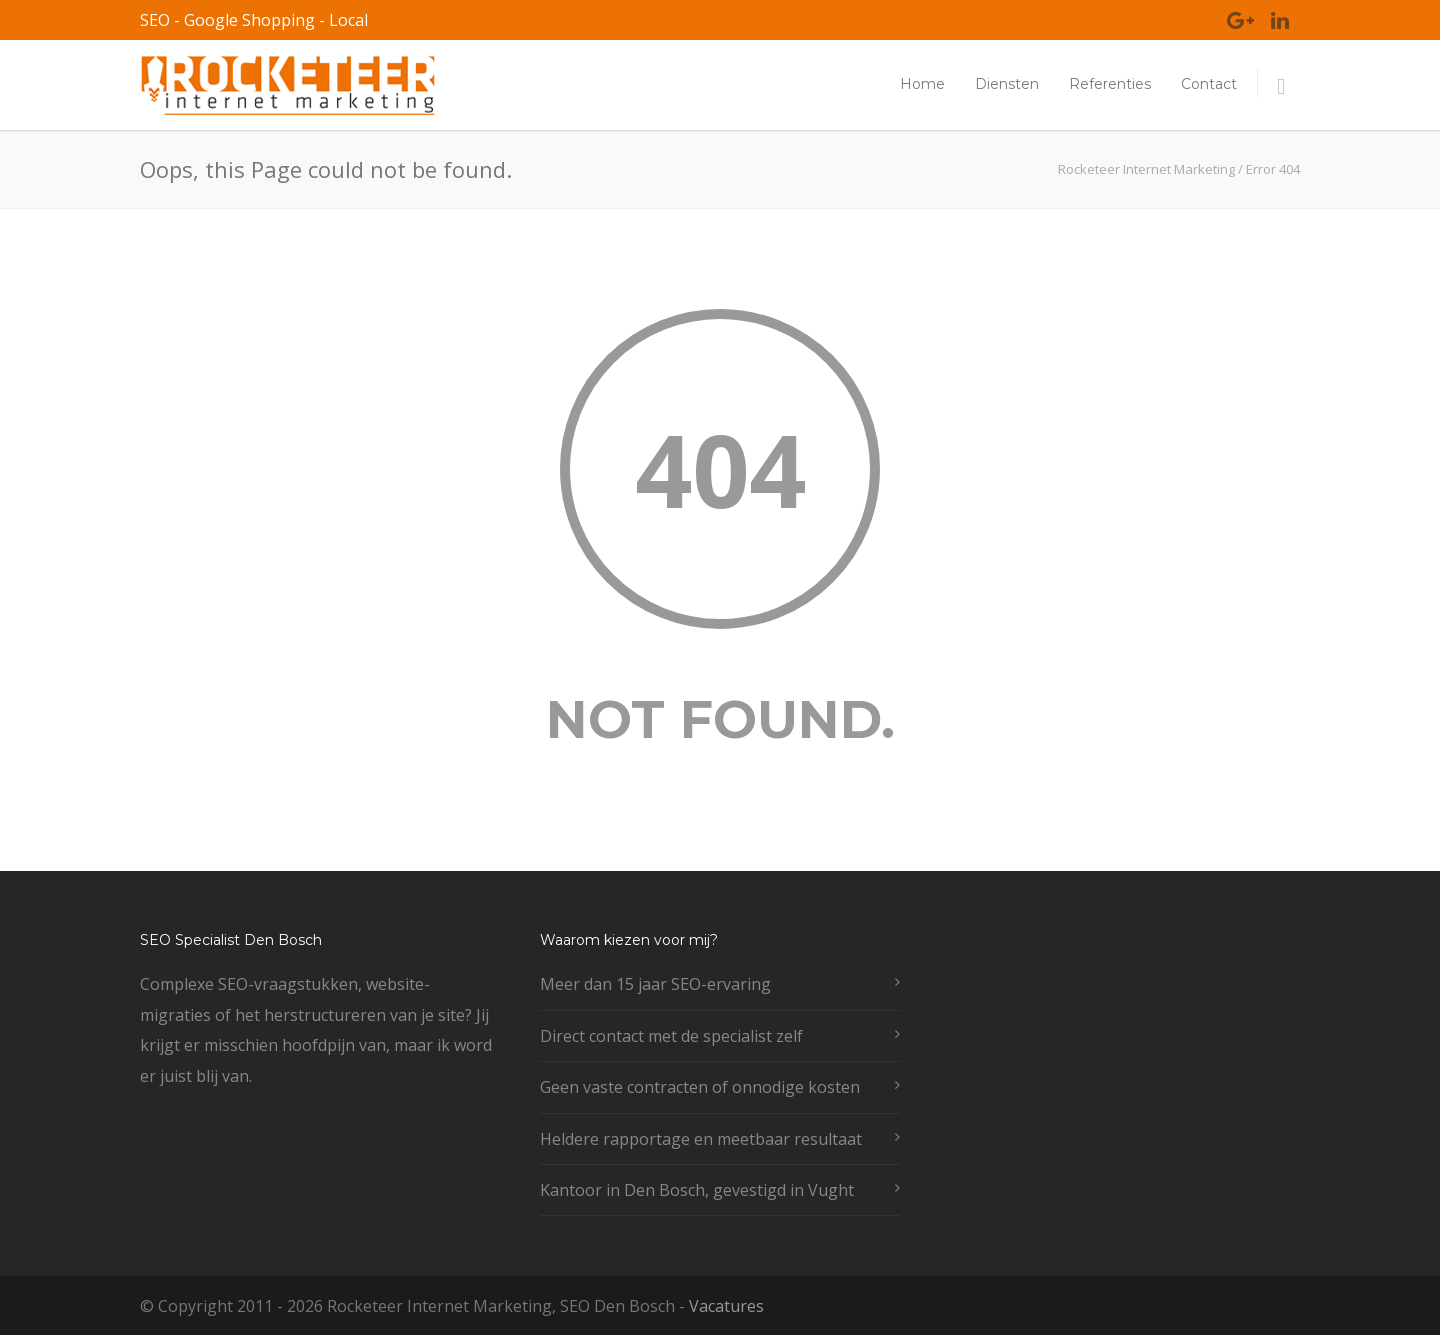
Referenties (1110, 84)
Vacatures (726, 1306)
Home (922, 84)
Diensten (1007, 84)
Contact (1209, 84)
